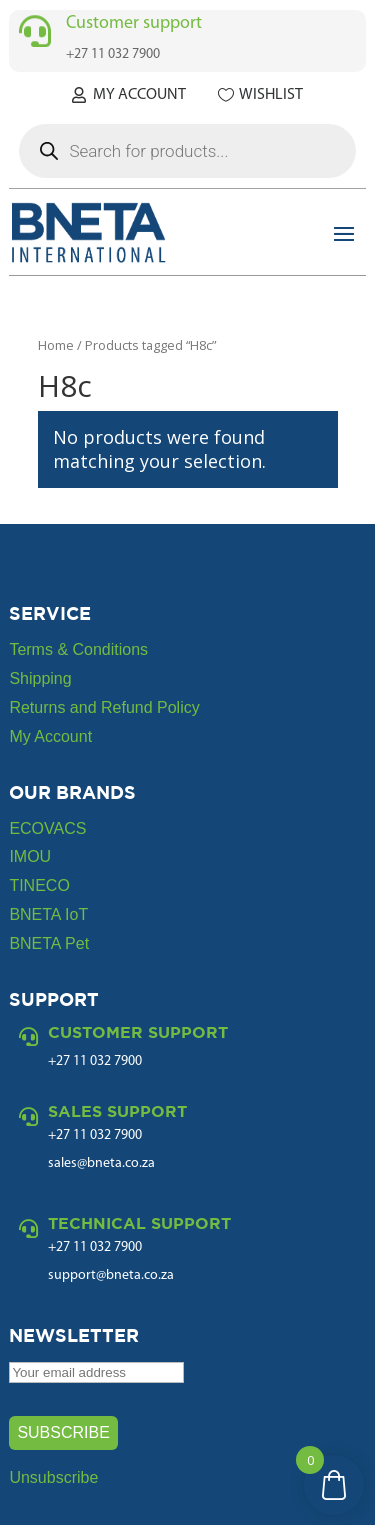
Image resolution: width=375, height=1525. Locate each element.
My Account (139, 95)
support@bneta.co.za (111, 1275)
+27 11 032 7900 (95, 1135)
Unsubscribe (53, 1477)
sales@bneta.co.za (101, 1163)
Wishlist (271, 95)
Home (56, 345)
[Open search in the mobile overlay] (187, 151)
